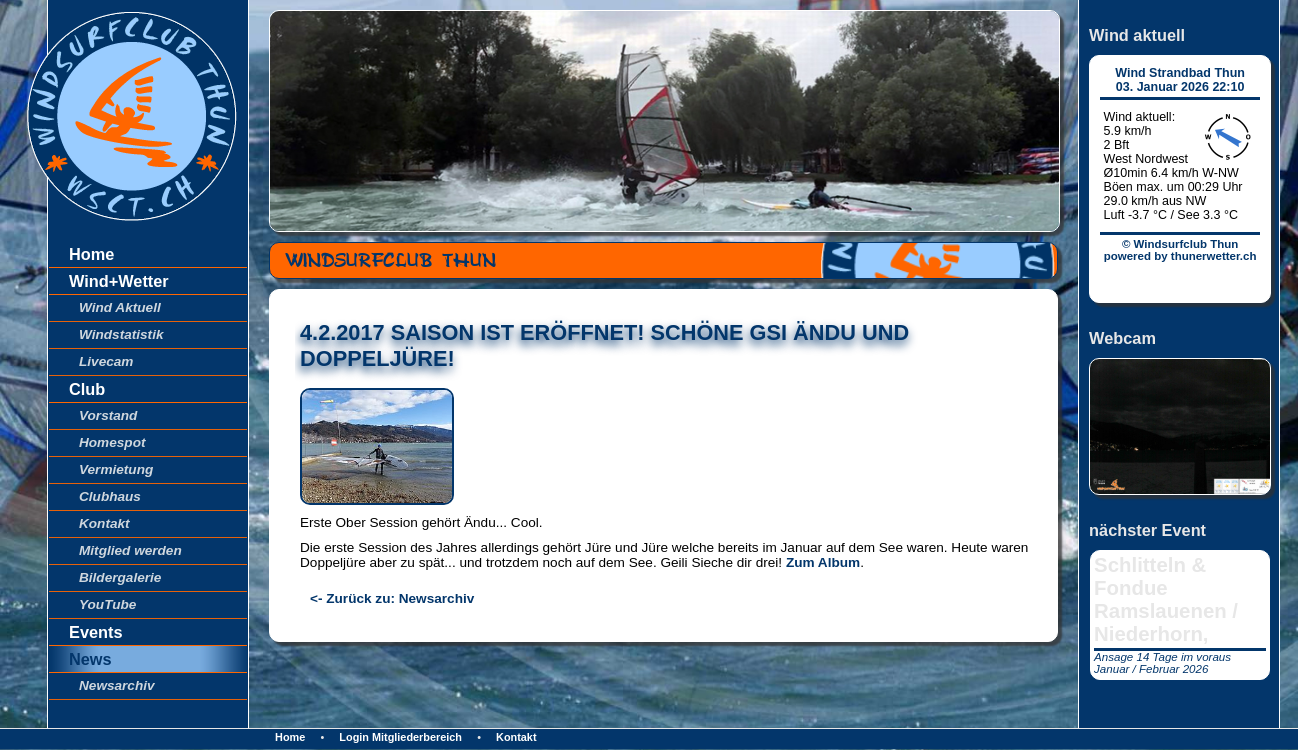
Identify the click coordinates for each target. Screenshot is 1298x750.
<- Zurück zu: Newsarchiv (392, 598)
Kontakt (104, 523)
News (90, 659)
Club (87, 389)
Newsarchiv (117, 685)
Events (96, 632)
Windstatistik (121, 334)
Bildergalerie (120, 577)
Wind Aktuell (120, 307)
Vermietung (116, 469)
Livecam (106, 361)
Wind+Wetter (119, 281)
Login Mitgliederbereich (400, 737)
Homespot (112, 442)
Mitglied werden (130, 550)
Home (91, 254)
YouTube (107, 604)
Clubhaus (110, 496)
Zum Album (823, 562)
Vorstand (108, 415)
